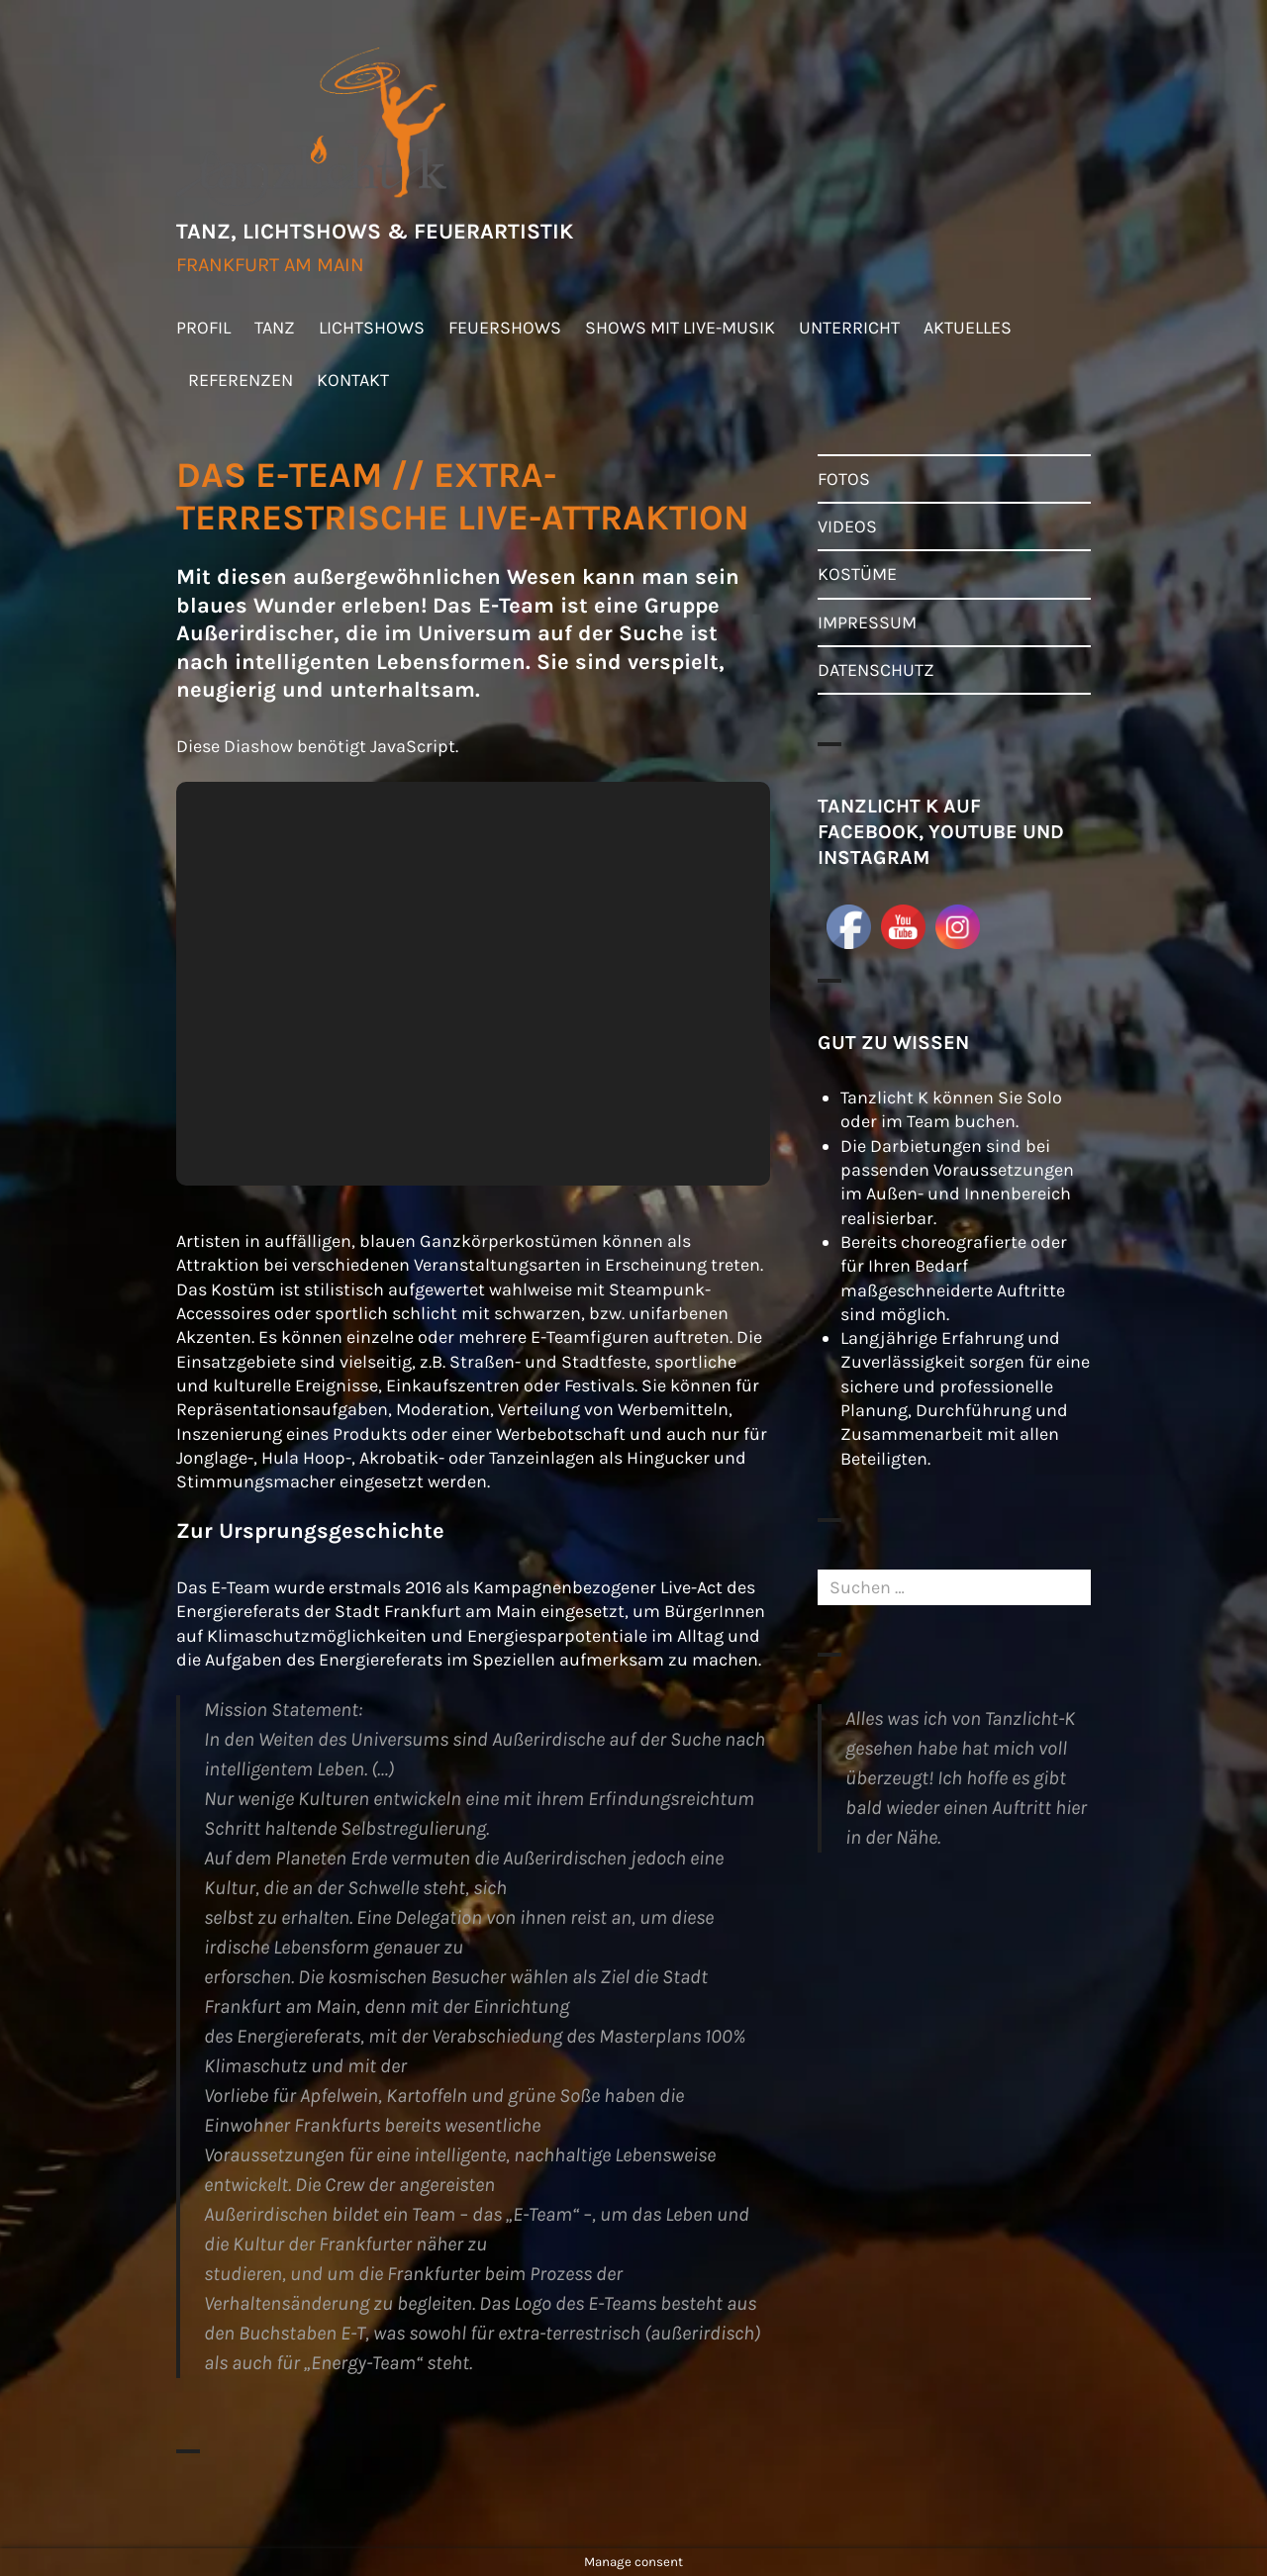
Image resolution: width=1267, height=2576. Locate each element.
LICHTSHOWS (372, 327)
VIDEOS (847, 526)
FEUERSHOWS (504, 327)
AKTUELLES (968, 327)
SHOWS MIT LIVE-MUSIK (680, 327)
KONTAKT (353, 380)
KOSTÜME (857, 574)
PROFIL (203, 327)
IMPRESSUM (867, 622)
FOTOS (844, 479)
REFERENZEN (240, 380)
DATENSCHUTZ (876, 670)
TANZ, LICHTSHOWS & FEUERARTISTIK (374, 231)
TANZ (274, 327)
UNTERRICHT (849, 327)
